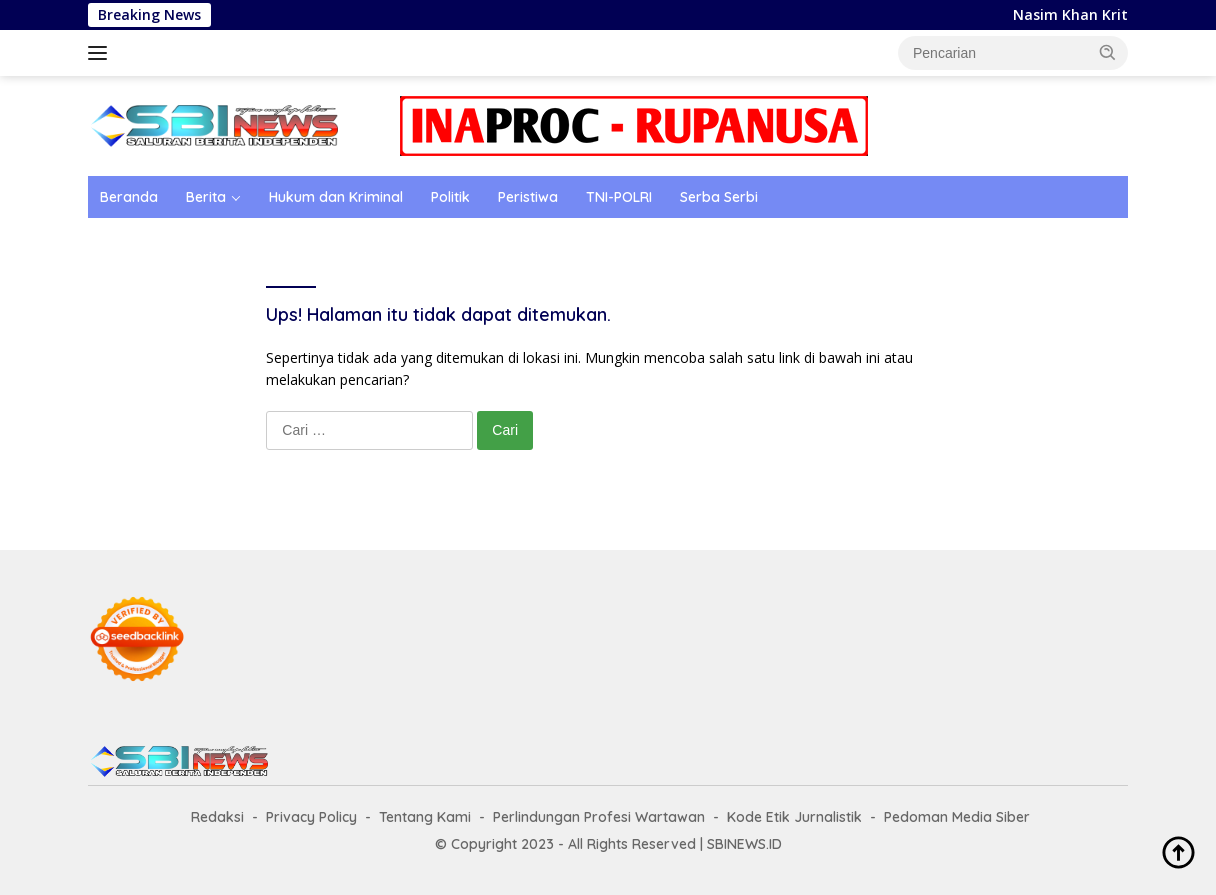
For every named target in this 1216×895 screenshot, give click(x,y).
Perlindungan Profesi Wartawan (599, 817)
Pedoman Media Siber (957, 817)
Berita (206, 197)
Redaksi (217, 817)
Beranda (129, 197)
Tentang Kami (425, 817)
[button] (1108, 52)
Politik (450, 197)
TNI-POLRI (619, 197)
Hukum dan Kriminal (336, 197)
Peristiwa (528, 197)
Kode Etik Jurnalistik (794, 817)
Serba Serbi (719, 197)
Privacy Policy (311, 817)
